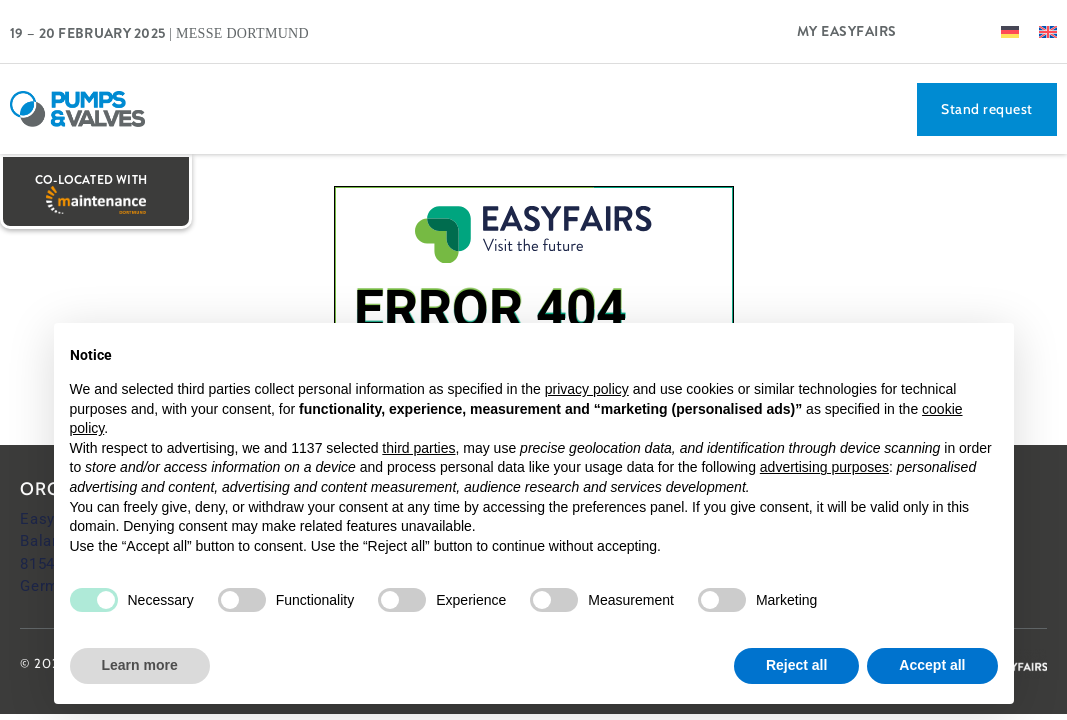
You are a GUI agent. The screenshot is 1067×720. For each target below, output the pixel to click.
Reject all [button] (796, 665)
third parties (418, 448)
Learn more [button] (140, 665)
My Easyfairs (847, 31)
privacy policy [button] (587, 389)
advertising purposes (824, 467)
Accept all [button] (932, 665)
